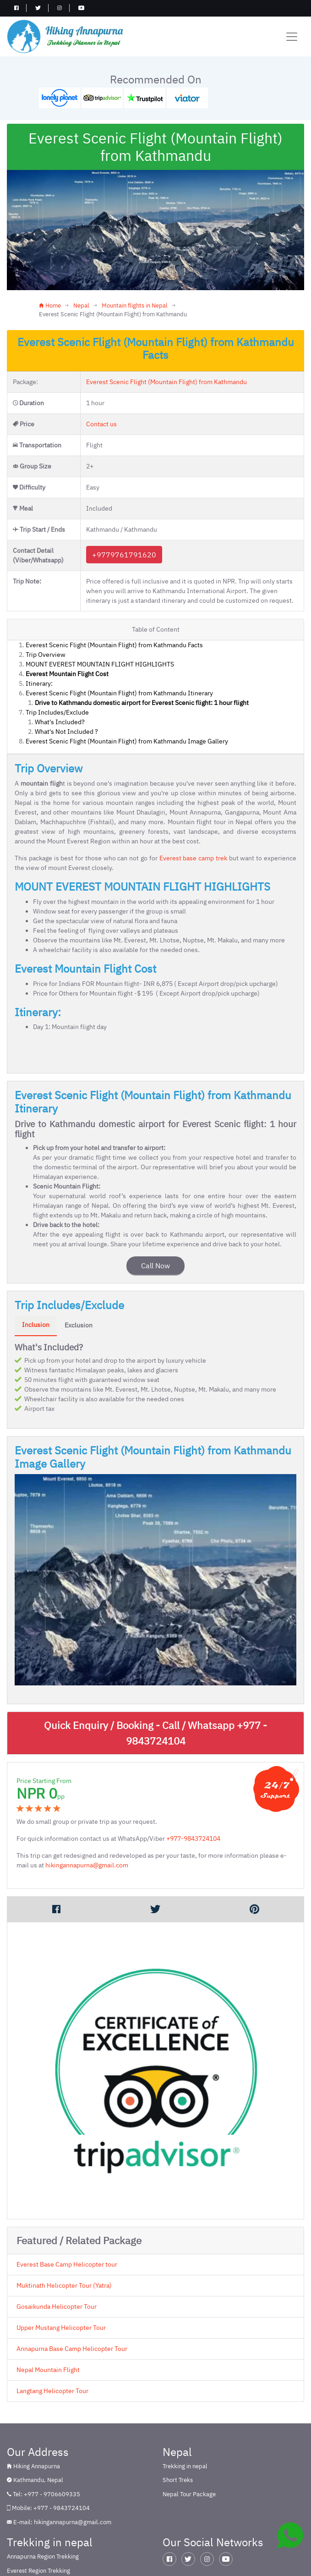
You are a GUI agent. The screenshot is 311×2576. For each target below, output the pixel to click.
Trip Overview (45, 654)
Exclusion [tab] (79, 1325)
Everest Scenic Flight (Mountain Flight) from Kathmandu (166, 382)
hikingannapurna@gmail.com (86, 1865)
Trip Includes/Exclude (57, 712)
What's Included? (60, 722)
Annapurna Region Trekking (43, 2556)
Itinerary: (39, 683)
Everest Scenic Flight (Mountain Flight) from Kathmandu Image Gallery (127, 741)
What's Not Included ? (66, 731)
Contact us (101, 424)
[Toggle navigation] (291, 36)
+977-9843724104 (193, 1838)
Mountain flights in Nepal (135, 305)
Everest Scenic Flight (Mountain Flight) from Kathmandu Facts (114, 645)
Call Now (155, 1265)
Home (50, 305)
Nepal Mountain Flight (48, 2369)
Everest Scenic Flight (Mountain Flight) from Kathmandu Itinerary (119, 693)
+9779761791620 (124, 554)
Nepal (81, 305)
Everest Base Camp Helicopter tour (66, 2264)
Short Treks (178, 2480)
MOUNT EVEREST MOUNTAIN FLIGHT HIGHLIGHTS (100, 664)
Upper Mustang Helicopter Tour (61, 2327)
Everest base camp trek (193, 858)
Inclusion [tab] (35, 1325)
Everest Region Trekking (38, 2571)
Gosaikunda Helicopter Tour (56, 2306)
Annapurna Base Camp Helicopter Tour (71, 2348)
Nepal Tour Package (189, 2494)
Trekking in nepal (185, 2466)
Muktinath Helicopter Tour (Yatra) (64, 2285)
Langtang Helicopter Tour (52, 2390)
